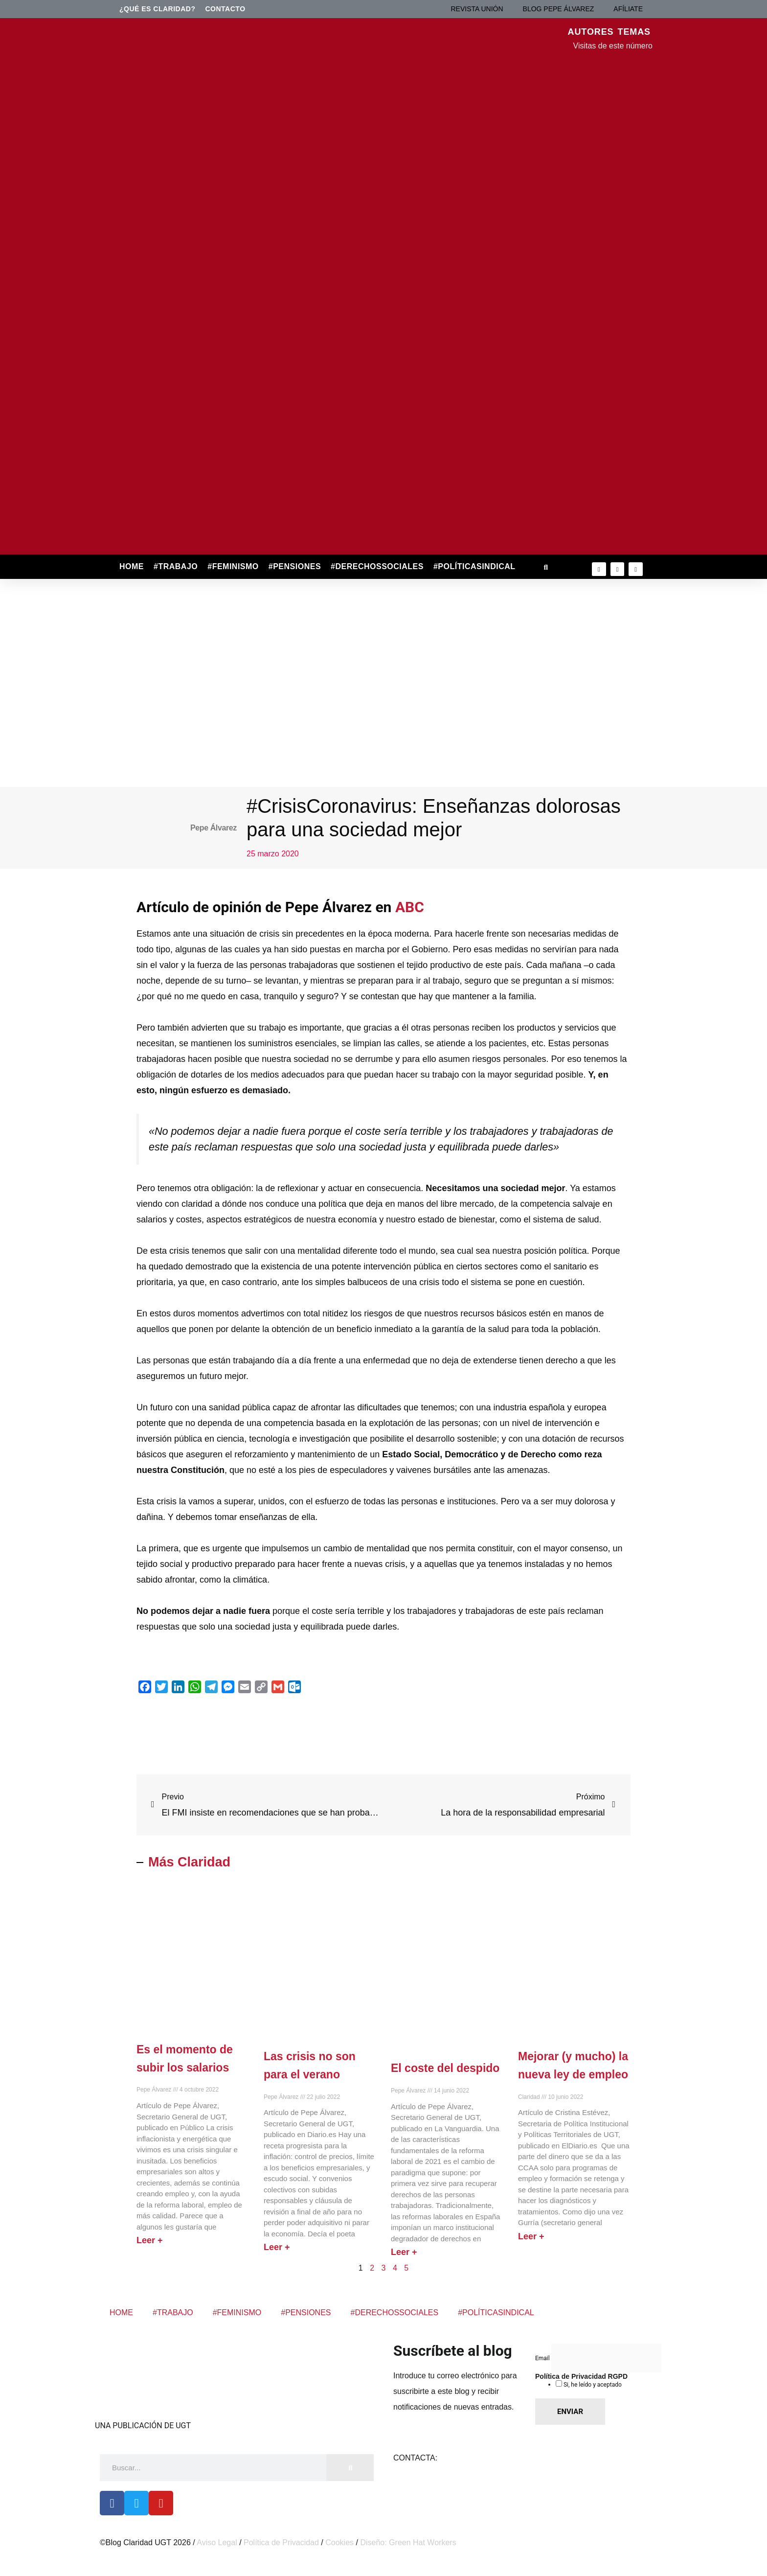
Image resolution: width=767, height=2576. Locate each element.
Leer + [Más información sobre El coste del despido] (404, 2252)
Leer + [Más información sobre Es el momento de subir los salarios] (149, 2240)
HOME (131, 566)
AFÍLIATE (628, 9)
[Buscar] (350, 2467)
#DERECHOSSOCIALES (377, 566)
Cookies (339, 2542)
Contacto (225, 9)
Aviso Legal (217, 2542)
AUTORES (591, 32)
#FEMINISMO (233, 566)
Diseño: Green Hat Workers (408, 2542)
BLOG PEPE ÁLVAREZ (558, 9)
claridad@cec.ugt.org (477, 2458)
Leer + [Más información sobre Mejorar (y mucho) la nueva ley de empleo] (531, 2236)
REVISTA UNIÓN (477, 9)
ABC (409, 907)
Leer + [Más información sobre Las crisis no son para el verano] (277, 2247)
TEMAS (634, 32)
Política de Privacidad (281, 2542)
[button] (545, 567)
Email (543, 2358)
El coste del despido (445, 2068)
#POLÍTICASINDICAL (474, 566)
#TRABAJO (176, 566)
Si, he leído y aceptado (592, 2384)
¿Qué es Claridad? (157, 9)
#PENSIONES (295, 566)
